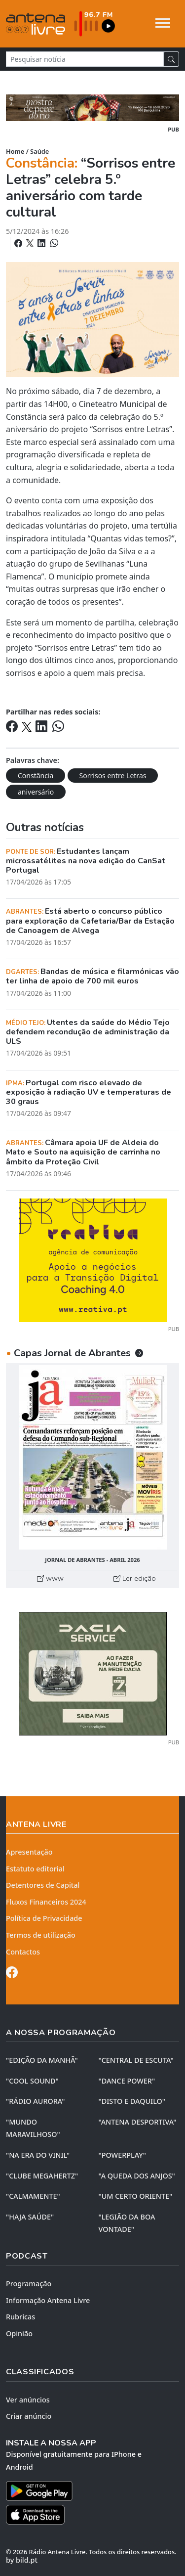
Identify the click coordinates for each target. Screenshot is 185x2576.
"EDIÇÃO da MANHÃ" (42, 2060)
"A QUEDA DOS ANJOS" (137, 2175)
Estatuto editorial (35, 1868)
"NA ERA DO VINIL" (38, 2155)
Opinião (19, 2333)
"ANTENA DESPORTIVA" (138, 2122)
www (50, 1578)
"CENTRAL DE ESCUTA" (136, 2060)
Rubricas (20, 2316)
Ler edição (134, 1578)
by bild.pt (21, 2560)
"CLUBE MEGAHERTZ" (42, 2175)
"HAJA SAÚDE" (30, 2216)
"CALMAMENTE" (33, 2196)
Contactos (23, 1951)
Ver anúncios (28, 2399)
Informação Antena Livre (48, 2300)
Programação (28, 2283)
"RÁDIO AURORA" (35, 2101)
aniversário (36, 792)
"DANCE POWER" (127, 2081)
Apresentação (29, 1852)
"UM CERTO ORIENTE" (136, 2196)
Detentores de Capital (42, 1885)
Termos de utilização (40, 1935)
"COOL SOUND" (32, 2081)
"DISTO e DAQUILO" (132, 2101)
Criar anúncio (28, 2416)
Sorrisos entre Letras (113, 775)
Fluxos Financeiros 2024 (46, 1902)
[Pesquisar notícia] (85, 59)
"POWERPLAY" (122, 2155)
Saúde (39, 151)
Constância (35, 775)
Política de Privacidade (44, 1918)
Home (15, 151)
